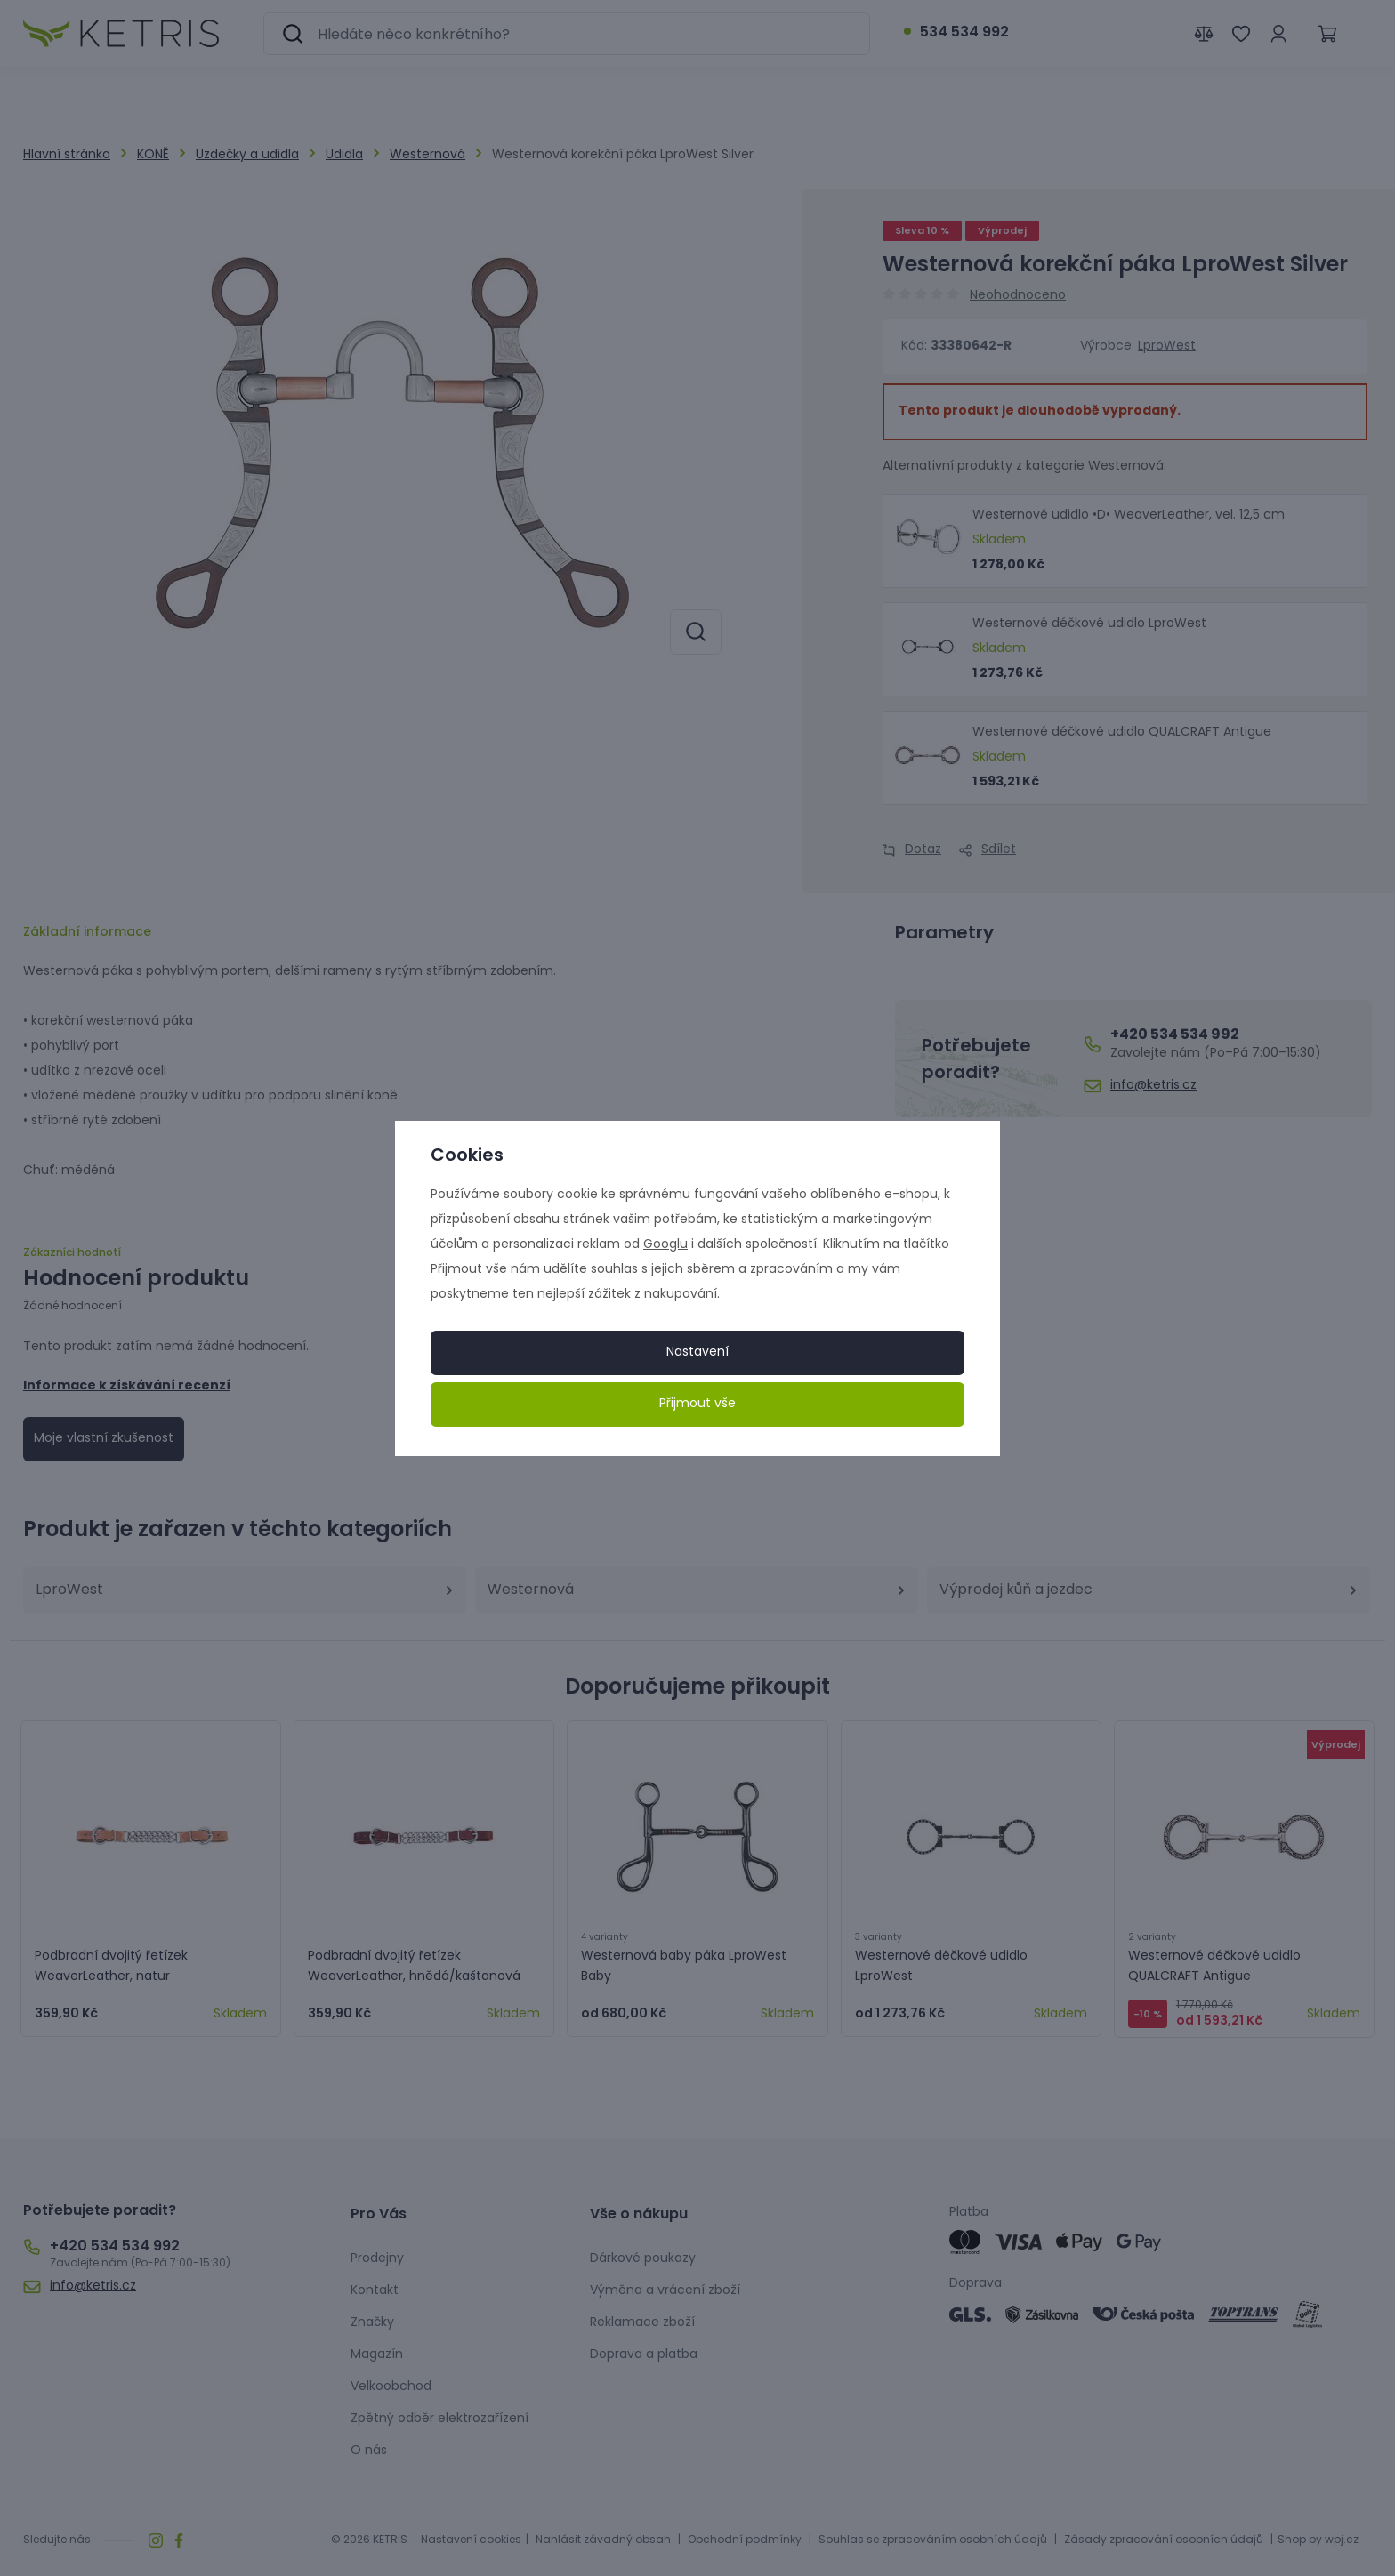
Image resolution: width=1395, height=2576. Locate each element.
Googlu (665, 1245)
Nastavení (697, 1352)
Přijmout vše (697, 1404)
